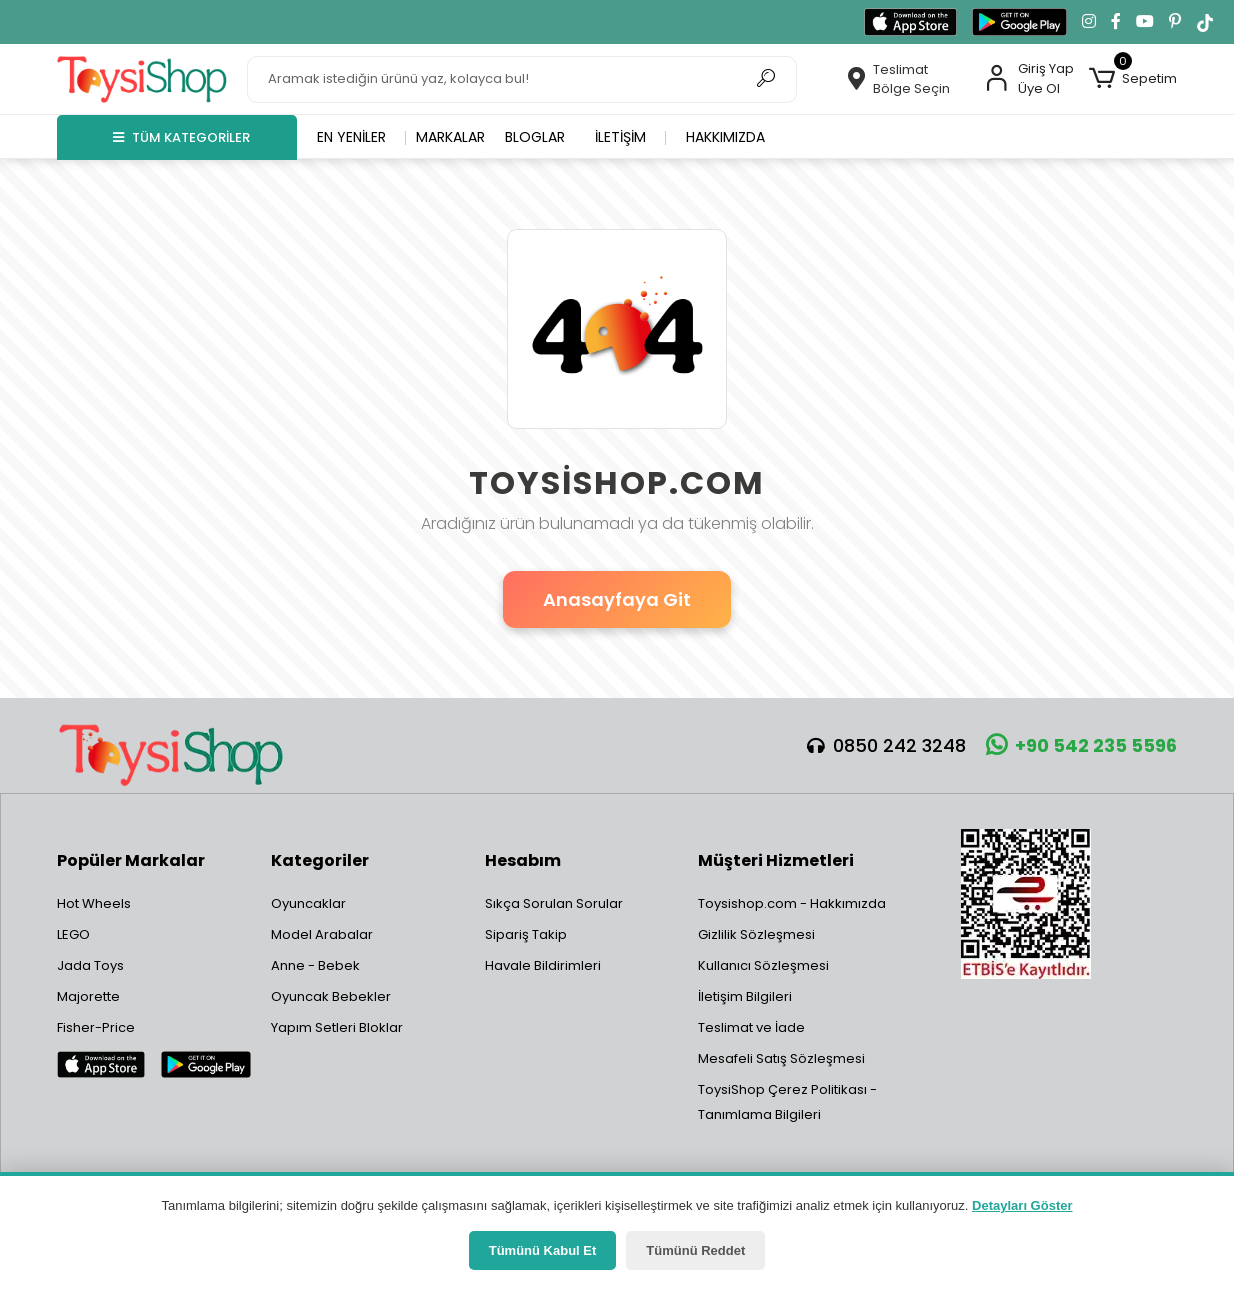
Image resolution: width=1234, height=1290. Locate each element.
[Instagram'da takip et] (1089, 22)
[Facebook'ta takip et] (1116, 22)
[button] (1133, 79)
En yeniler (351, 137)
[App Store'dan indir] (910, 22)
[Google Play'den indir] (1019, 22)
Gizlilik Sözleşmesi (756, 934)
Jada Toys (90, 965)
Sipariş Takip (526, 934)
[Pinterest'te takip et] (1175, 22)
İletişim (620, 137)
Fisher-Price (96, 1027)
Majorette (88, 996)
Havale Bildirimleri (543, 965)
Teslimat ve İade (751, 1027)
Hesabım (523, 860)
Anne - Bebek (315, 965)
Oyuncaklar (308, 903)
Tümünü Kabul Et (543, 1250)
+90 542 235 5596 (1081, 745)
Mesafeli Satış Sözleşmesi (781, 1058)
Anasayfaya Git (617, 599)
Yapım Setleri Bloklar (337, 1027)
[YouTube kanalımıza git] (1145, 22)
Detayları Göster (1022, 1205)
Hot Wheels (94, 903)
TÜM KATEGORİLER (181, 137)
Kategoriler (320, 860)
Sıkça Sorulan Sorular (554, 903)
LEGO (73, 934)
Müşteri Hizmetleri (776, 860)
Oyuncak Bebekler (331, 996)
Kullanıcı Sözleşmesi (763, 965)
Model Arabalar (322, 934)
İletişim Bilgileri (745, 996)
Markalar (450, 137)
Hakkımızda (725, 137)
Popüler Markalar (131, 860)
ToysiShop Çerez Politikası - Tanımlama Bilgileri (787, 1102)
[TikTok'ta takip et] (1205, 22)
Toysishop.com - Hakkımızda (792, 903)
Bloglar (535, 137)
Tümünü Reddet (695, 1250)
